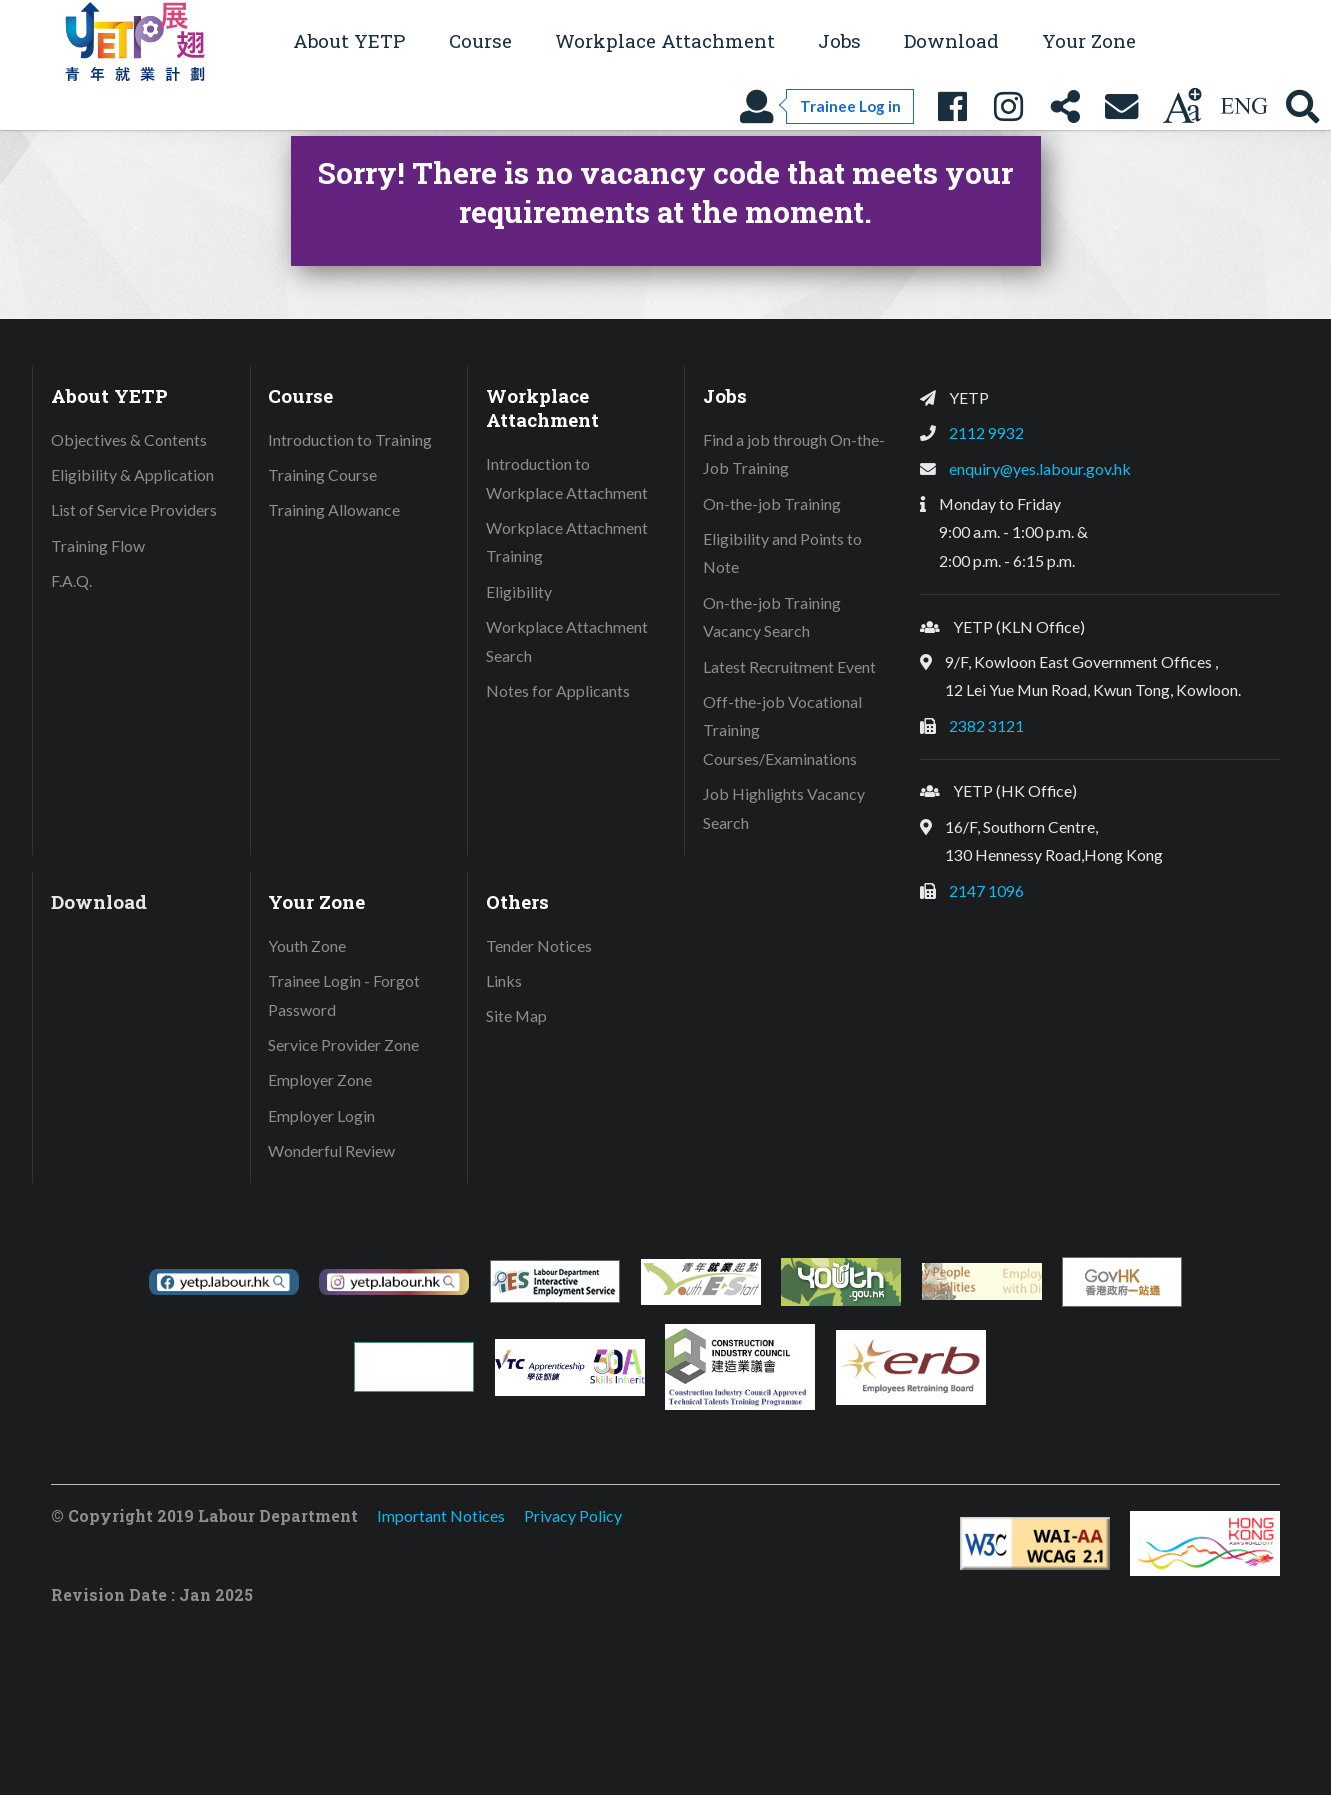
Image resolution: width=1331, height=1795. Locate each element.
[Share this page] (1065, 106)
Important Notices (441, 1515)
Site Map (516, 1015)
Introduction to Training (350, 439)
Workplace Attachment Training (567, 542)
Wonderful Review (331, 1150)
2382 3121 (986, 725)
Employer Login (321, 1115)
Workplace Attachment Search (567, 641)
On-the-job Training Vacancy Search (772, 617)
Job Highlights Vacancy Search (784, 808)
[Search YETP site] (1303, 106)
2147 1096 (986, 890)
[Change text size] (1182, 106)
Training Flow (98, 545)
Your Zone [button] (1089, 40)
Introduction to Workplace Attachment (567, 478)
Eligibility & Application (132, 474)
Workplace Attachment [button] (665, 40)
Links (504, 980)
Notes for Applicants (558, 690)
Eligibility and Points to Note (782, 553)
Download (951, 40)
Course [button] (480, 40)
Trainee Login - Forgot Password (344, 995)
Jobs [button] (839, 40)
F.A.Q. (71, 580)
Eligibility (519, 591)
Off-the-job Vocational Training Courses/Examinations (782, 730)
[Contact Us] (1122, 106)
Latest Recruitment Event (789, 666)
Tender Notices (539, 945)
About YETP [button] (349, 40)
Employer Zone (320, 1079)
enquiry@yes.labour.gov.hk (1040, 468)
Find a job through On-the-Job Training (794, 454)
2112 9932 (986, 432)
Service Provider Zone (343, 1044)
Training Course (322, 474)
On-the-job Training (772, 503)
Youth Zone (307, 945)
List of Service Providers (134, 509)
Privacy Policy (573, 1515)
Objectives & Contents (129, 439)
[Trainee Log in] (826, 106)
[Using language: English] (1244, 106)
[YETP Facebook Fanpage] (952, 106)
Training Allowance (334, 509)
